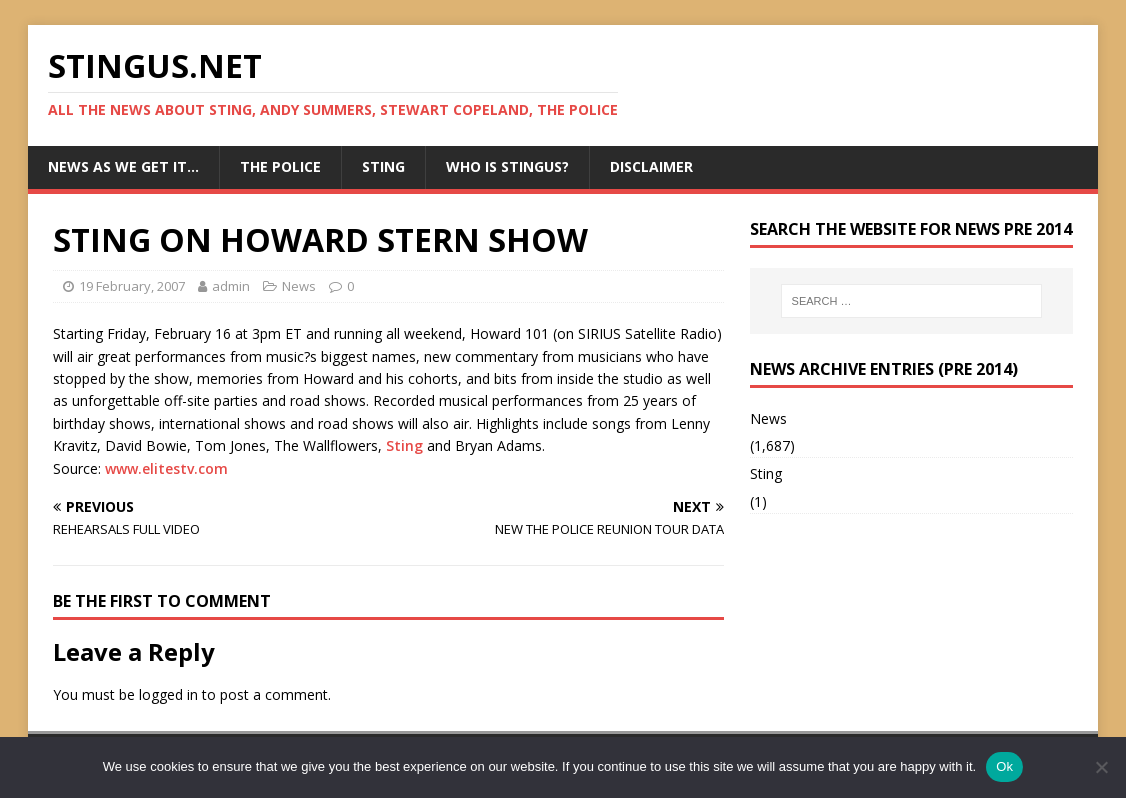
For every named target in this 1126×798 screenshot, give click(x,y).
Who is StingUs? (507, 166)
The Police (280, 166)
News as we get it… (123, 166)
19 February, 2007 (132, 286)
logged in (168, 694)
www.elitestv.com (166, 468)
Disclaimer (651, 166)
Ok (1004, 766)
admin (231, 286)
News (299, 286)
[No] (1101, 767)
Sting (383, 166)
